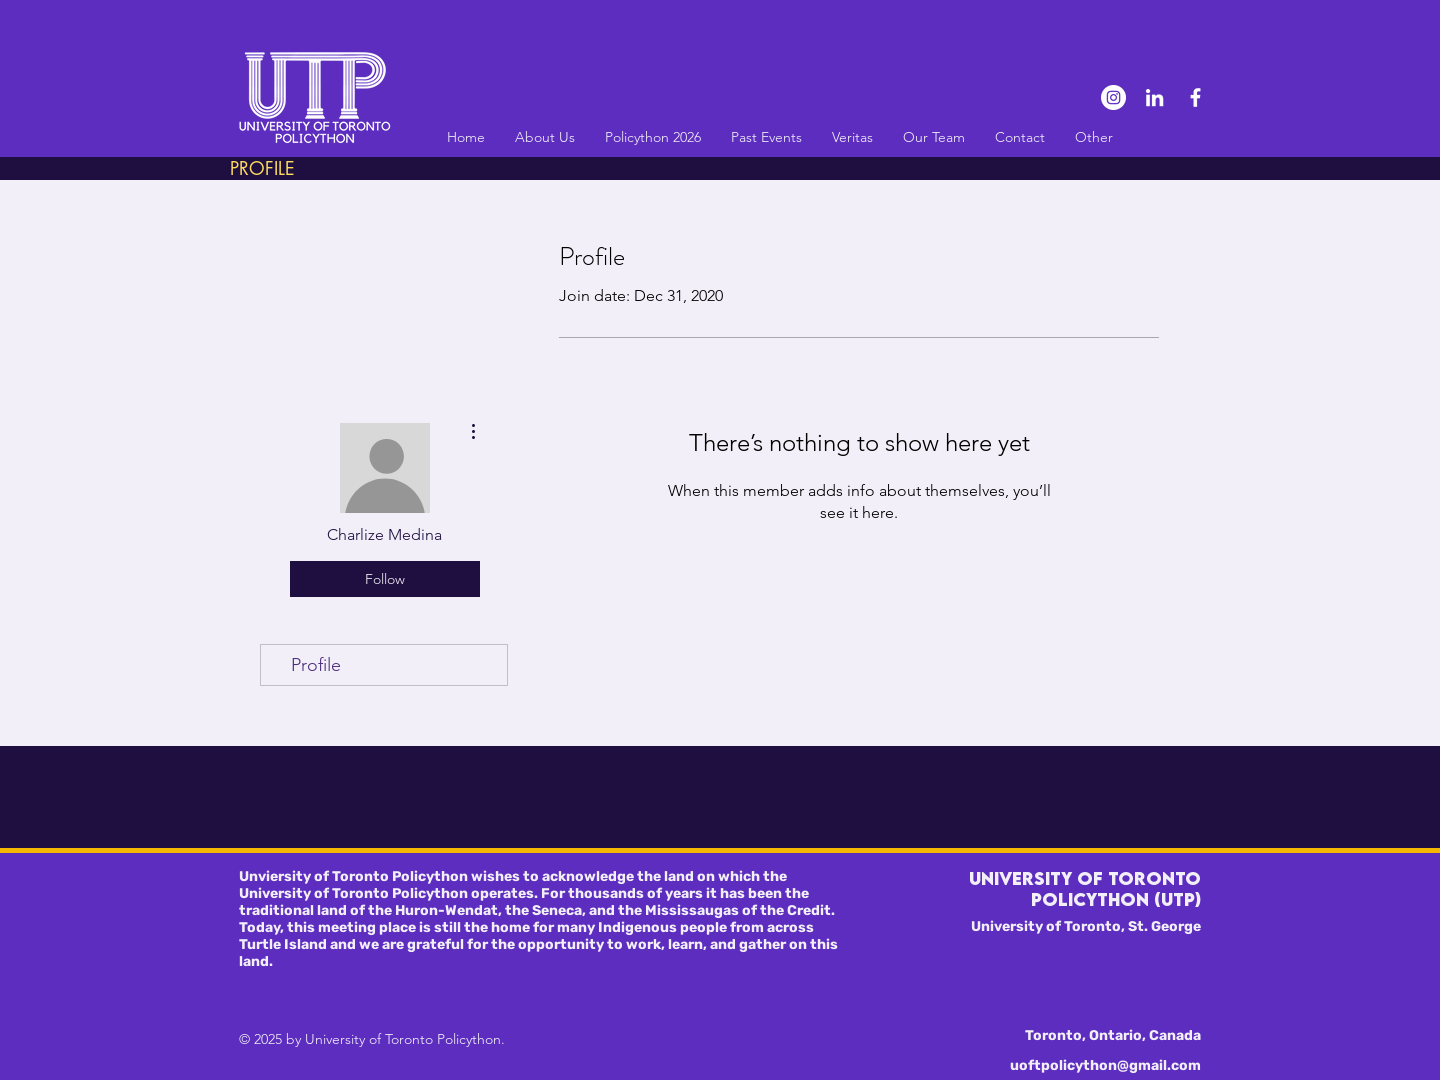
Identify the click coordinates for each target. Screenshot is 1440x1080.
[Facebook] (1195, 97)
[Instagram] (1113, 97)
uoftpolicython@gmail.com (1105, 1065)
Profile (316, 665)
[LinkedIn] (1154, 97)
